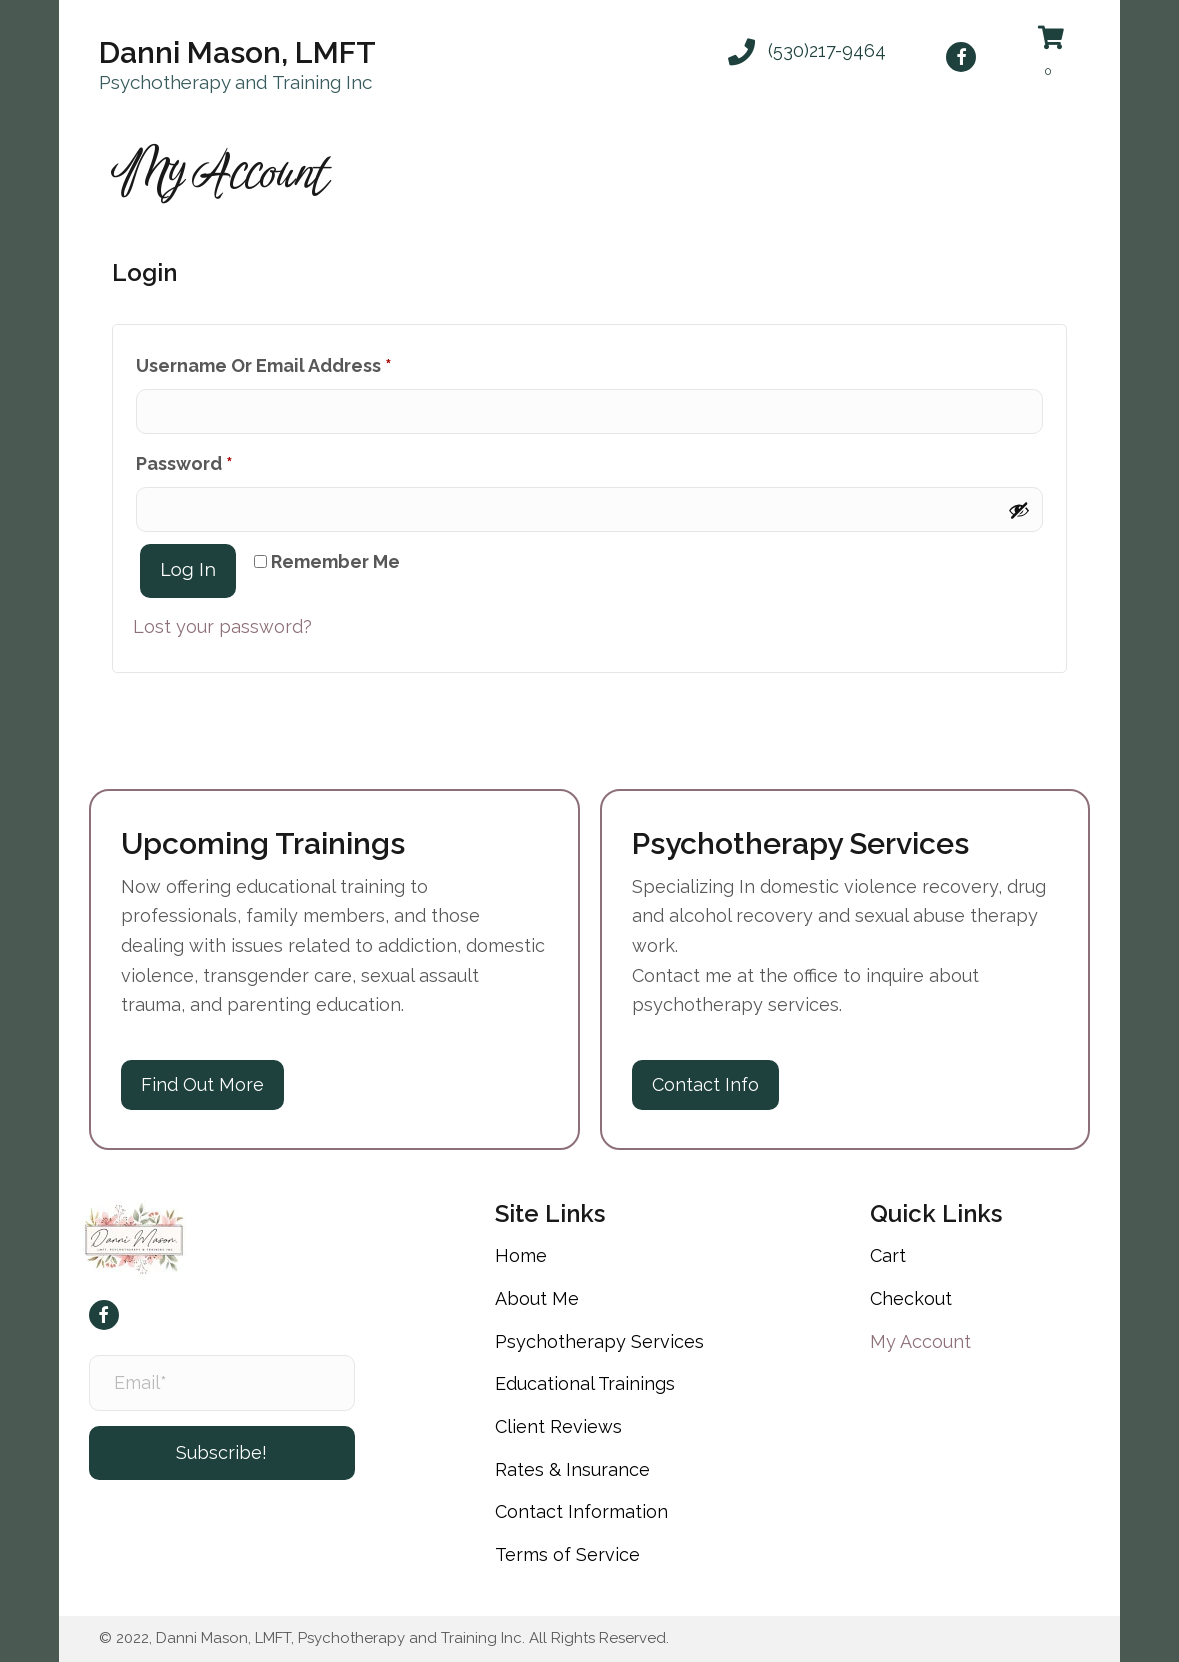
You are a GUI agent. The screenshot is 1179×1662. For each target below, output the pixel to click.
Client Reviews (558, 1426)
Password (225, 460)
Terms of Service (567, 1554)
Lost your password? (222, 626)
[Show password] (1019, 510)
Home (521, 1255)
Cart (888, 1255)
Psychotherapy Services (599, 1341)
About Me (537, 1298)
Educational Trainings (585, 1383)
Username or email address (304, 362)
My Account (920, 1341)
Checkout (911, 1298)
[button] (807, 50)
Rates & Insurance (572, 1469)
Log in (188, 570)
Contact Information (581, 1511)
